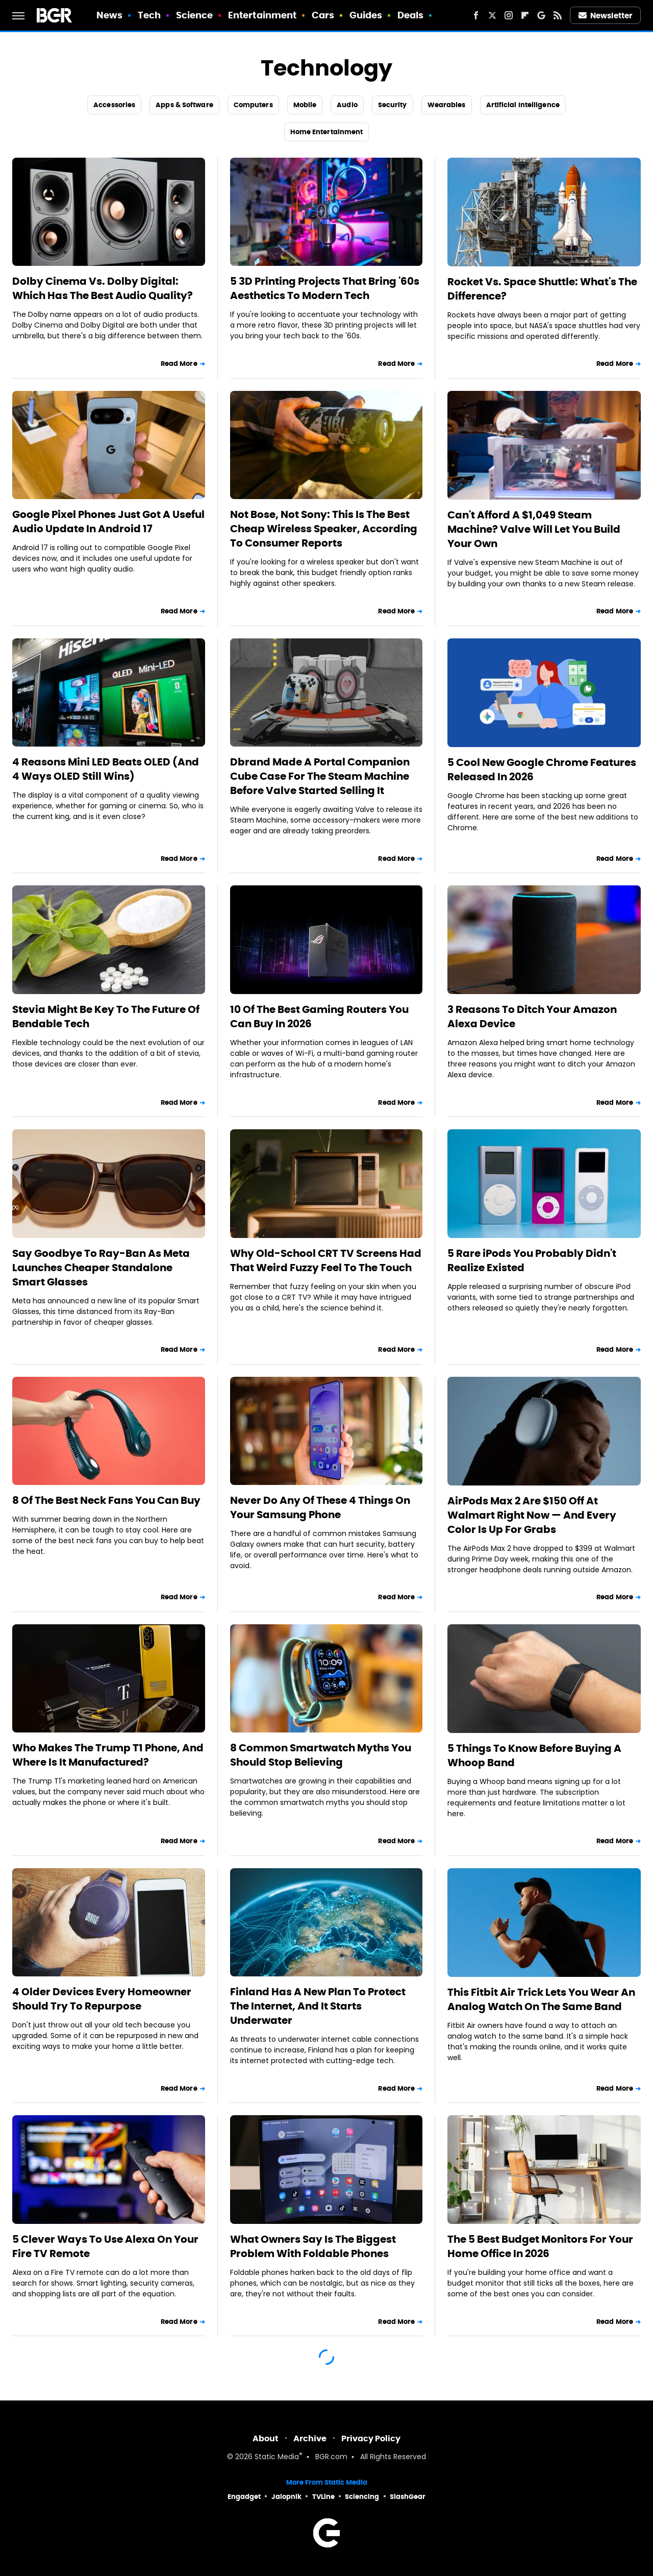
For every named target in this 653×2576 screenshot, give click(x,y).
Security (392, 105)
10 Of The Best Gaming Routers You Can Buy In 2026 (319, 1016)
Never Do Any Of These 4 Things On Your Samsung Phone (320, 1507)
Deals (410, 15)
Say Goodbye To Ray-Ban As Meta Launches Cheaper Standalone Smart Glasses (101, 1268)
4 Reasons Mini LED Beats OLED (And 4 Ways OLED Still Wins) (105, 769)
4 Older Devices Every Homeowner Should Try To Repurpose (101, 1999)
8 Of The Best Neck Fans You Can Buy (106, 1500)
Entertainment (262, 15)
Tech (149, 15)
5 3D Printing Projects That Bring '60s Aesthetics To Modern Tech (324, 288)
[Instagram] (509, 15)
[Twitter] (492, 15)
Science (194, 15)
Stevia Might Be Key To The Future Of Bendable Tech (105, 1016)
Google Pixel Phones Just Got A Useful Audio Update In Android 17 (108, 521)
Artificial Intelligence (523, 105)
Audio (347, 105)
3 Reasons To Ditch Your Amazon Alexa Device (532, 1016)
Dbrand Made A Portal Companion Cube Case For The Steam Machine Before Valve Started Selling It (320, 776)
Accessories (114, 105)
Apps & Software (184, 105)
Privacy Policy (370, 2438)
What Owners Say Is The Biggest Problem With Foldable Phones (313, 2246)
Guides (366, 15)
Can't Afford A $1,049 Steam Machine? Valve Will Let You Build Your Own (533, 529)
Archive (309, 2438)
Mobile (305, 105)
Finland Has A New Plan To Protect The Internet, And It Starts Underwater (318, 2006)
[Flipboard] (525, 15)
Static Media (277, 2457)
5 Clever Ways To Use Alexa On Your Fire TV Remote (105, 2246)
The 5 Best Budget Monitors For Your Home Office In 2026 (540, 2246)
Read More (179, 363)
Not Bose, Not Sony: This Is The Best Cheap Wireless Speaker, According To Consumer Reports (323, 529)
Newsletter (606, 15)
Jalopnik (286, 2496)
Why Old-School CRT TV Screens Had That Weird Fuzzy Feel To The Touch (325, 1260)
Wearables (447, 105)
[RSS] (558, 15)
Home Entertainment (326, 132)
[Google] (541, 15)
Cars (323, 15)
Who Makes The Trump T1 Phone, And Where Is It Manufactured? (108, 1755)
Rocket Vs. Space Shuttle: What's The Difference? (542, 289)
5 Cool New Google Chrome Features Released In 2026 (541, 769)
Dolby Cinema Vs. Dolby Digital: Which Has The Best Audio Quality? (102, 288)
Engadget (244, 2496)
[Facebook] (476, 15)
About (266, 2438)
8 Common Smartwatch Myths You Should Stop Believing (320, 1755)
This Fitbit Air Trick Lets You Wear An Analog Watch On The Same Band (541, 1999)
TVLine (323, 2496)
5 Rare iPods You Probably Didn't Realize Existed (531, 1260)
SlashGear (407, 2496)
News (109, 15)
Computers (253, 105)
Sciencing (362, 2496)
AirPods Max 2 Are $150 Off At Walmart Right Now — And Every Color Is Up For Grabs (531, 1515)
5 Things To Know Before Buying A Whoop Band (534, 1755)
